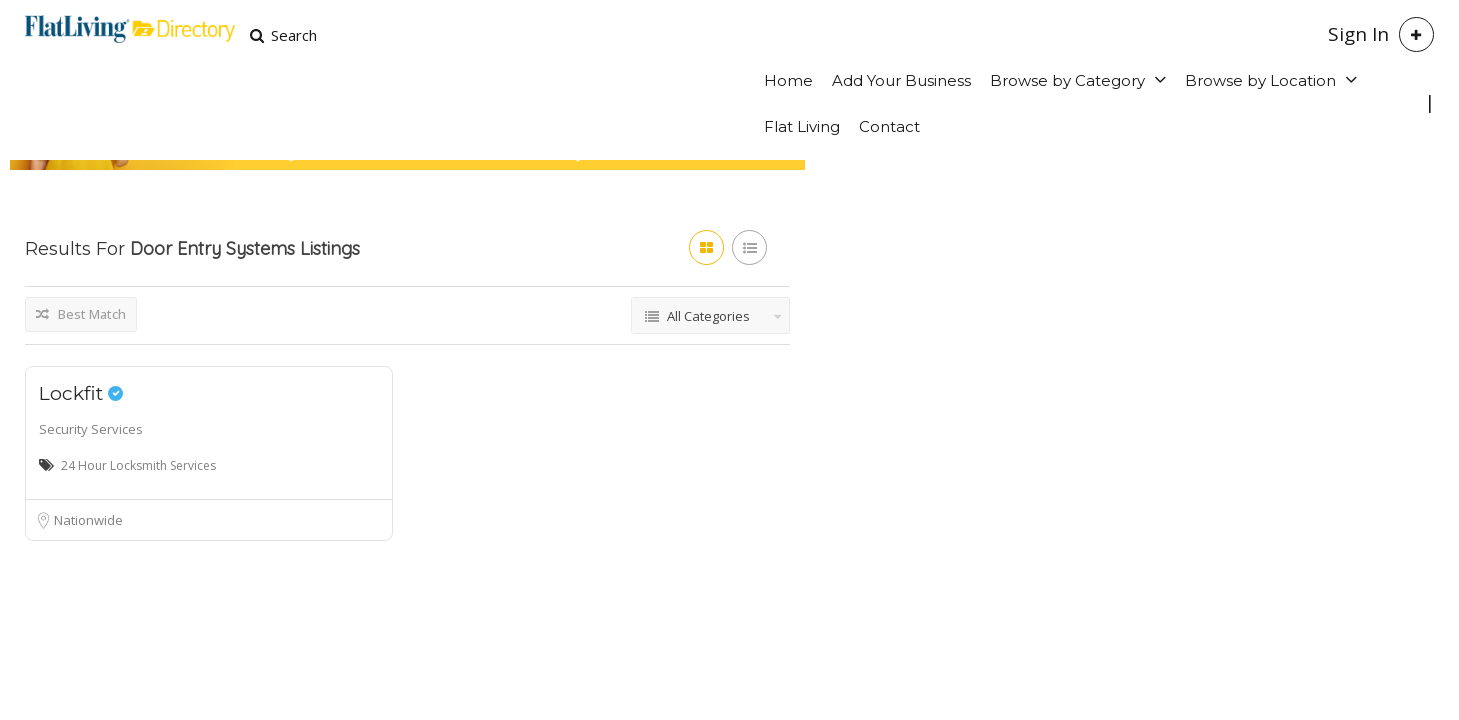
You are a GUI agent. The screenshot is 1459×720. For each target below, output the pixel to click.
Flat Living (802, 126)
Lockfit (81, 393)
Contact (889, 126)
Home (788, 80)
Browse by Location (1260, 80)
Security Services (91, 429)
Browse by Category (1067, 80)
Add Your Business (901, 80)
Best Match (81, 314)
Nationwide (88, 520)
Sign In (1358, 34)
